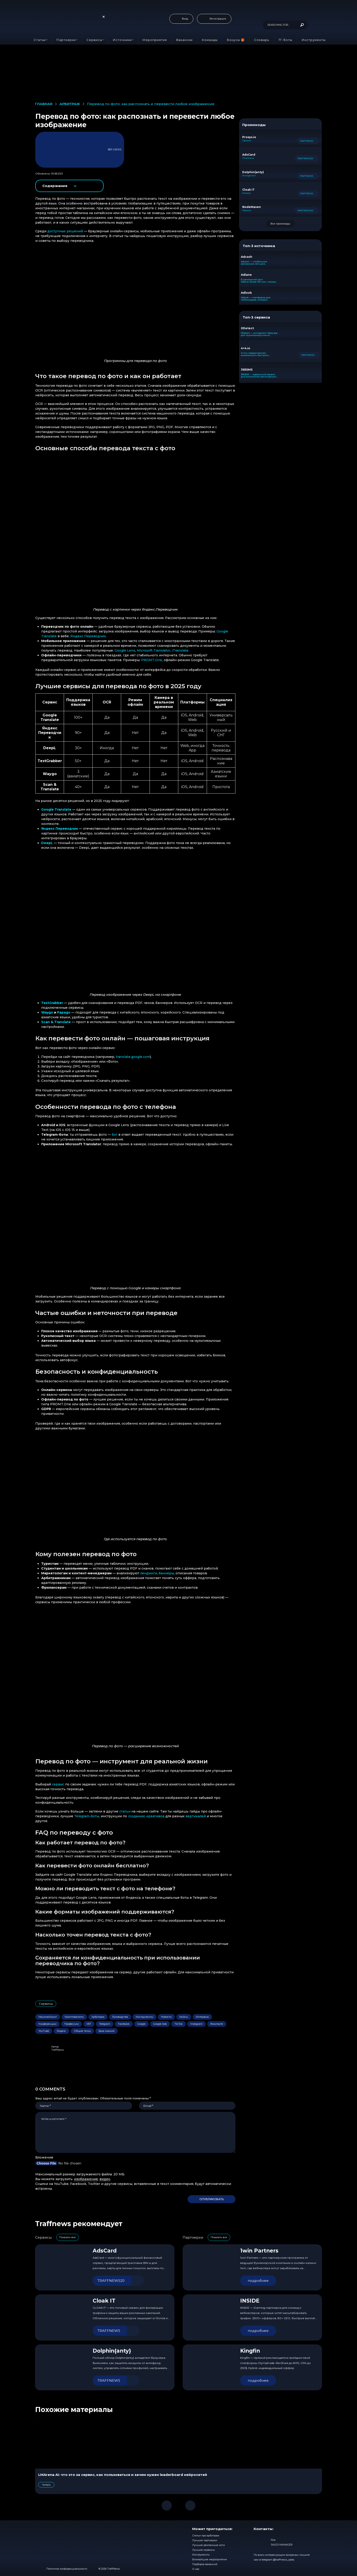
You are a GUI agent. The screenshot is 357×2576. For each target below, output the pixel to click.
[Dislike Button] (42, 1988)
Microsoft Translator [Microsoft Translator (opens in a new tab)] (153, 650)
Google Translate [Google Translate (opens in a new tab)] (56, 809)
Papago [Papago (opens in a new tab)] (63, 1012)
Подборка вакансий (204, 2564)
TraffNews (57, 2049)
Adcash (246, 256)
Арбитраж (98, 2016)
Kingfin (250, 2351)
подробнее (258, 2280)
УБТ (89, 2023)
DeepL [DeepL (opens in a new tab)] (47, 843)
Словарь (261, 40)
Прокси (246, 140)
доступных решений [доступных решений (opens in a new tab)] (65, 231)
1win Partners (259, 2250)
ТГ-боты (285, 40)
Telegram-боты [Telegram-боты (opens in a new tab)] (86, 1816)
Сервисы (94, 40)
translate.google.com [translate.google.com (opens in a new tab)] (133, 1057)
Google (141, 2023)
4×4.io (245, 348)
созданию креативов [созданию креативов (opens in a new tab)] (146, 1816)
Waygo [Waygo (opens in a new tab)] (47, 1012)
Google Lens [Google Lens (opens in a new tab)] (125, 650)
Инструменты (314, 40)
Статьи (40, 40)
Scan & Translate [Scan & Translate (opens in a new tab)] (56, 1022)
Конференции (47, 2023)
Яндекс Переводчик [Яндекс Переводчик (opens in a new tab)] (88, 636)
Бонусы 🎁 (236, 40)
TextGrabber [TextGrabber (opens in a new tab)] (52, 1003)
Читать (46, 2484)
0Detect (247, 328)
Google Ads (160, 2023)
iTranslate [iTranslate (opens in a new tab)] (180, 650)
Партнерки (66, 40)
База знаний (107, 2030)
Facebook (124, 2023)
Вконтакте (216, 2023)
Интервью (202, 2016)
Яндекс (61, 2030)
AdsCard (105, 2250)
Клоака (246, 193)
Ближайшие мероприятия (209, 2559)
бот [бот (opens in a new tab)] (114, 1135)
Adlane (246, 274)
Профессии (71, 2023)
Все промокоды (280, 223)
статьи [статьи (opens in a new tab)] (124, 1811)
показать (70, 186)
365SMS (246, 369)
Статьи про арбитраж (205, 2535)
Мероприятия (155, 40)
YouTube (43, 2030)
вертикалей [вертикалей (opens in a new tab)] (196, 1816)
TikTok (178, 2023)
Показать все (67, 2237)
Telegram (104, 2023)
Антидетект (249, 175)
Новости (166, 2016)
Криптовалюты (74, 2016)
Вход (181, 18)
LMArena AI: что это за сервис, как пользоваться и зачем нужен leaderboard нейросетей (122, 2474)
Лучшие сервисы (203, 2549)
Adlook (246, 292)
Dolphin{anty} (112, 2351)
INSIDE (250, 2301)
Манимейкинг (47, 2016)
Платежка (248, 158)
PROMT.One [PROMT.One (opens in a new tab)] (151, 660)
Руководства (120, 2016)
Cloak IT (104, 2301)
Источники (122, 40)
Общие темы (82, 2030)
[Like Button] (37, 1988)
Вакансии (184, 40)
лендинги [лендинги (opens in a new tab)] (148, 1573)
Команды (210, 40)
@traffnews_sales (283, 2559)
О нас (195, 2569)
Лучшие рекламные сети (208, 2545)
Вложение (44, 2157)
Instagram (196, 2023)
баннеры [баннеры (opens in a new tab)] (166, 1573)
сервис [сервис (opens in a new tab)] (58, 1784)
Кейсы (183, 2016)
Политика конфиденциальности (66, 2568)
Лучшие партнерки (204, 2540)
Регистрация (214, 18)
